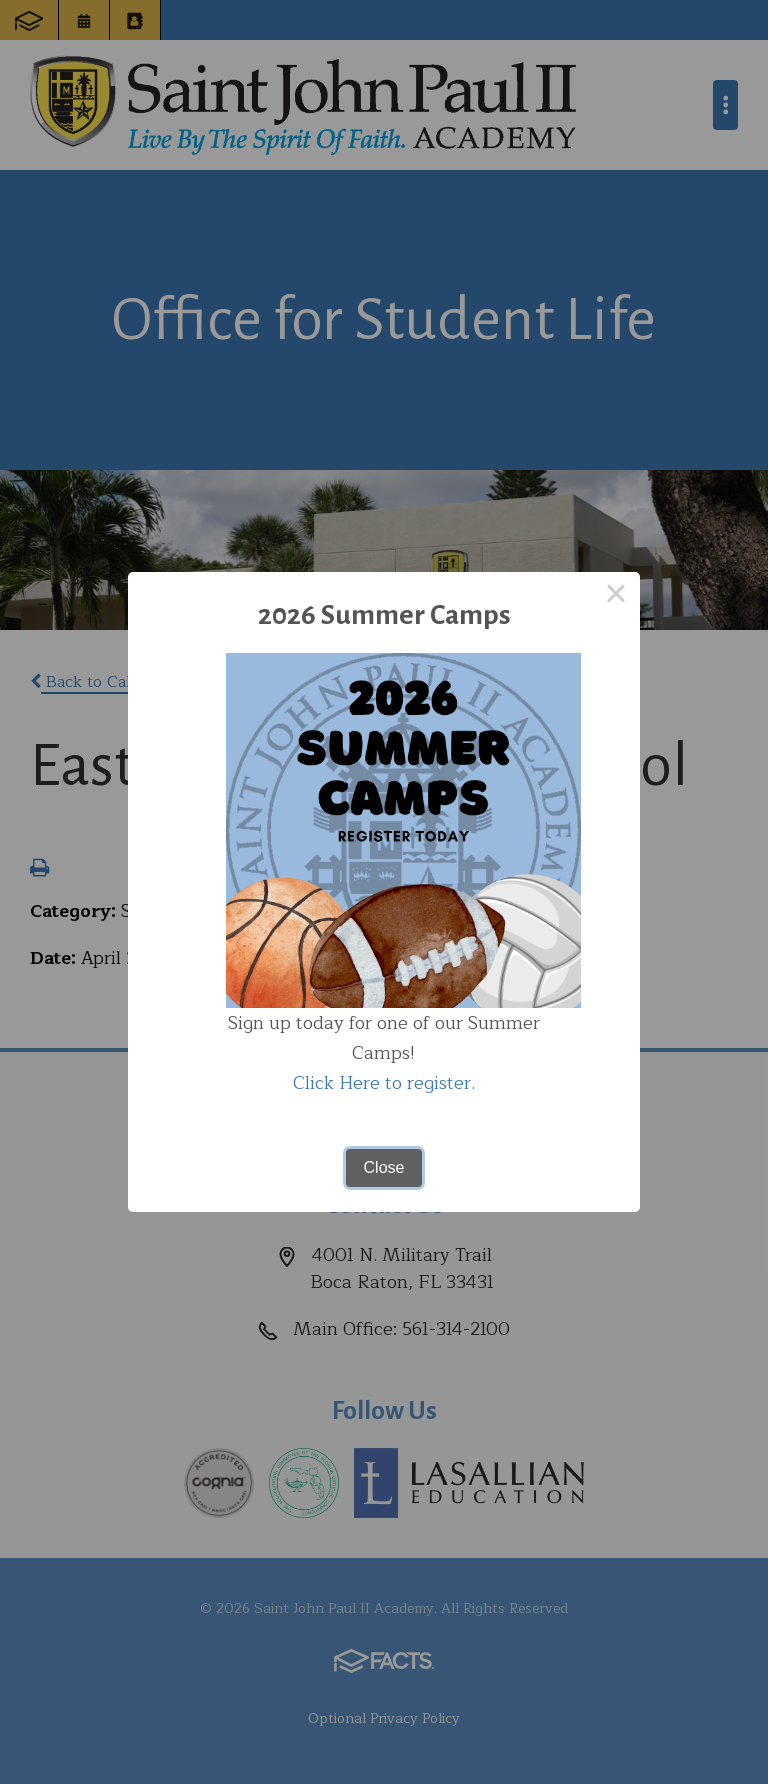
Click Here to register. (384, 1083)
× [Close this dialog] (616, 596)
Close (384, 1167)
